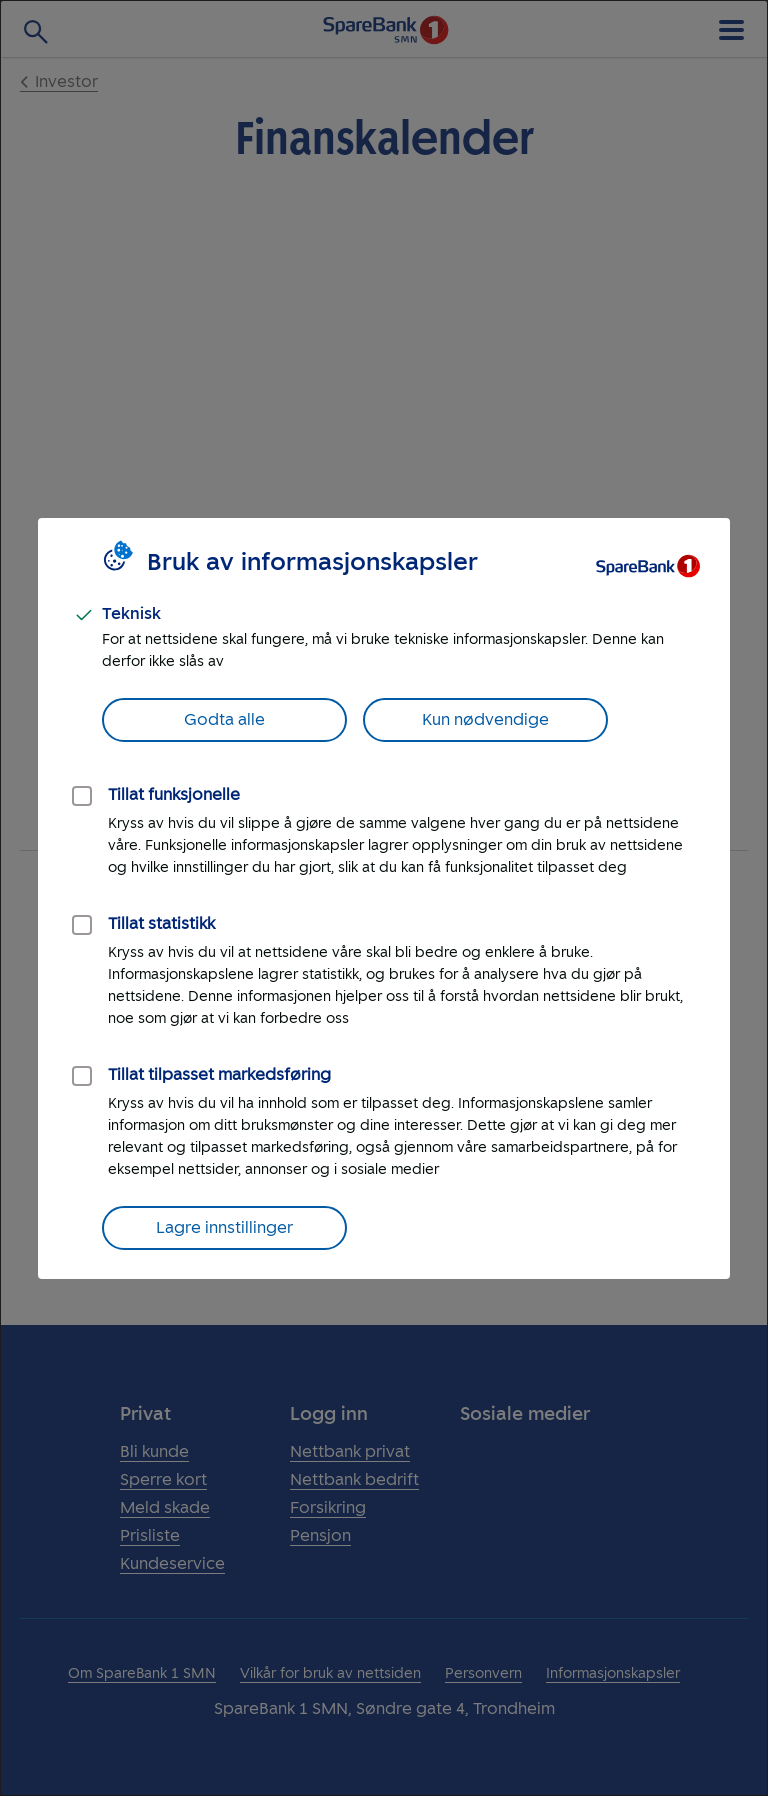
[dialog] (384, 898)
